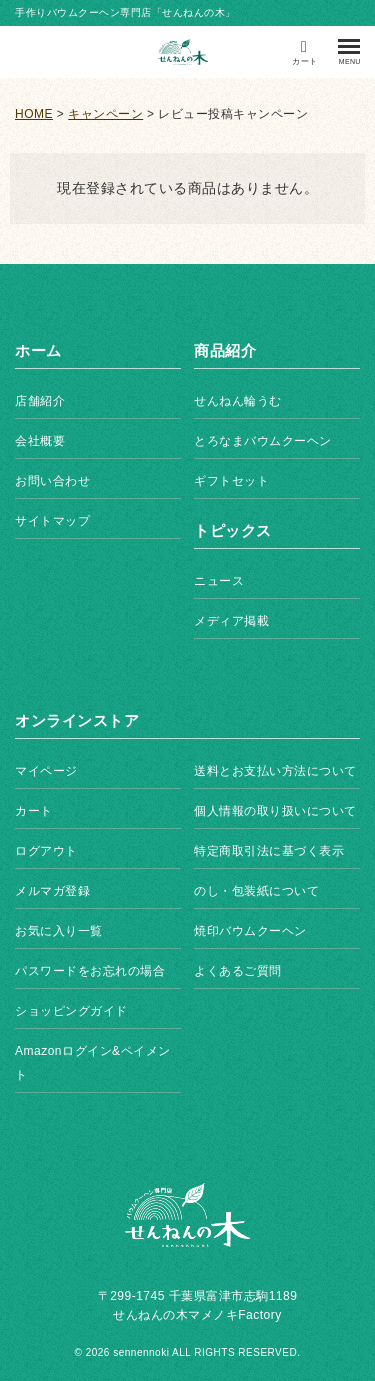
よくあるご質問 (238, 971)
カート (34, 811)
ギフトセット (231, 481)
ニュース (219, 581)
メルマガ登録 (52, 891)
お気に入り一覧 (59, 931)
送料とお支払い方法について (275, 771)
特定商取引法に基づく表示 (269, 851)
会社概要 (40, 441)
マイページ (46, 771)
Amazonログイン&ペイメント (93, 1063)
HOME (34, 114)
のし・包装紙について (256, 891)
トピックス (233, 530)
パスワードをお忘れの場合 (90, 971)
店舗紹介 (40, 401)
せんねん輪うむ (238, 401)
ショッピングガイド (71, 1011)
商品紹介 (225, 350)
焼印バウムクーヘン (250, 931)
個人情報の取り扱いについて (275, 811)
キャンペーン (105, 114)
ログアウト (46, 851)
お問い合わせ (52, 481)
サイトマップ (52, 521)
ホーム (38, 350)
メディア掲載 (231, 621)
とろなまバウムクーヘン (263, 441)
